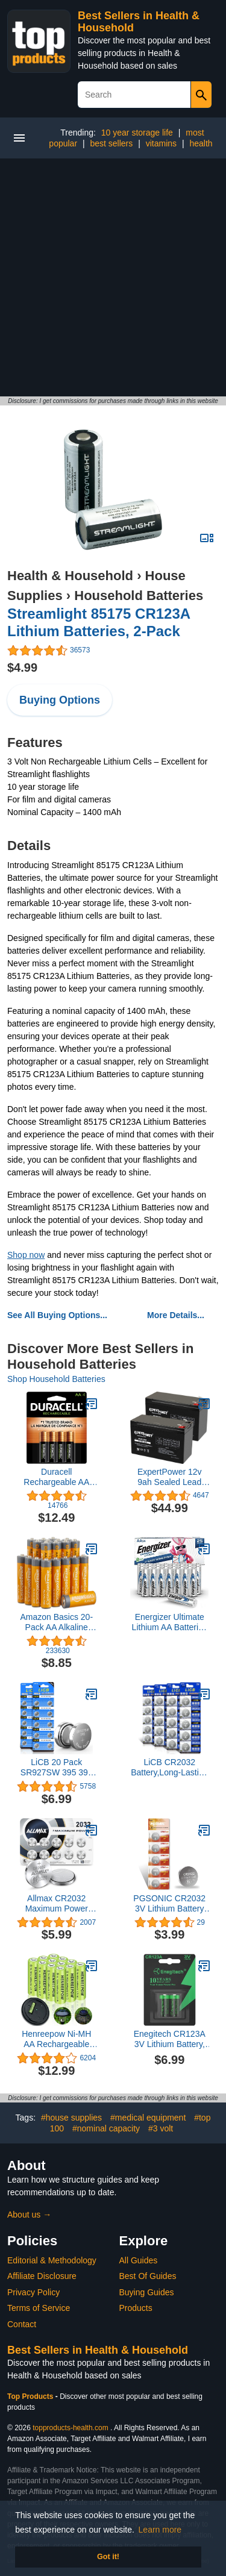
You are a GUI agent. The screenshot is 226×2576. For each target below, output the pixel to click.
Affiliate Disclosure (42, 2276)
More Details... (175, 1315)
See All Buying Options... (57, 1315)
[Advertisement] (113, 277)
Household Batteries (138, 595)
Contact (21, 2324)
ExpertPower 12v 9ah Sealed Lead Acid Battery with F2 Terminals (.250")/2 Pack (169, 1477)
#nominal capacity (106, 2128)
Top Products (31, 2396)
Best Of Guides (148, 2276)
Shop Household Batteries (56, 1379)
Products (135, 2308)
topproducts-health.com (70, 2428)
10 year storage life (137, 132)
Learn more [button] (160, 2529)
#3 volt (160, 2128)
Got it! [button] (108, 2557)
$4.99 (22, 667)
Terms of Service (38, 2308)
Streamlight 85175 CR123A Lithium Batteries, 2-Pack (98, 622)
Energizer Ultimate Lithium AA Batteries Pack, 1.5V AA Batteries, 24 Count (169, 1622)
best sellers (111, 143)
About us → (29, 2214)
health (200, 143)
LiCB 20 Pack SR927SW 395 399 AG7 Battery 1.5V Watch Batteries (56, 1767)
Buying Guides (146, 2292)
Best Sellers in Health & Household (97, 2350)
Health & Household (70, 575)
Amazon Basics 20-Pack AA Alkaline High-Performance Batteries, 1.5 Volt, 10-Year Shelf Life (56, 1622)
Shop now (26, 1255)
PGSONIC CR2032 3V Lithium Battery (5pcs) (169, 1903)
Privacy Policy (33, 2292)
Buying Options (59, 700)
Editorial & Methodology (51, 2260)
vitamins (161, 143)
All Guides (138, 2260)
